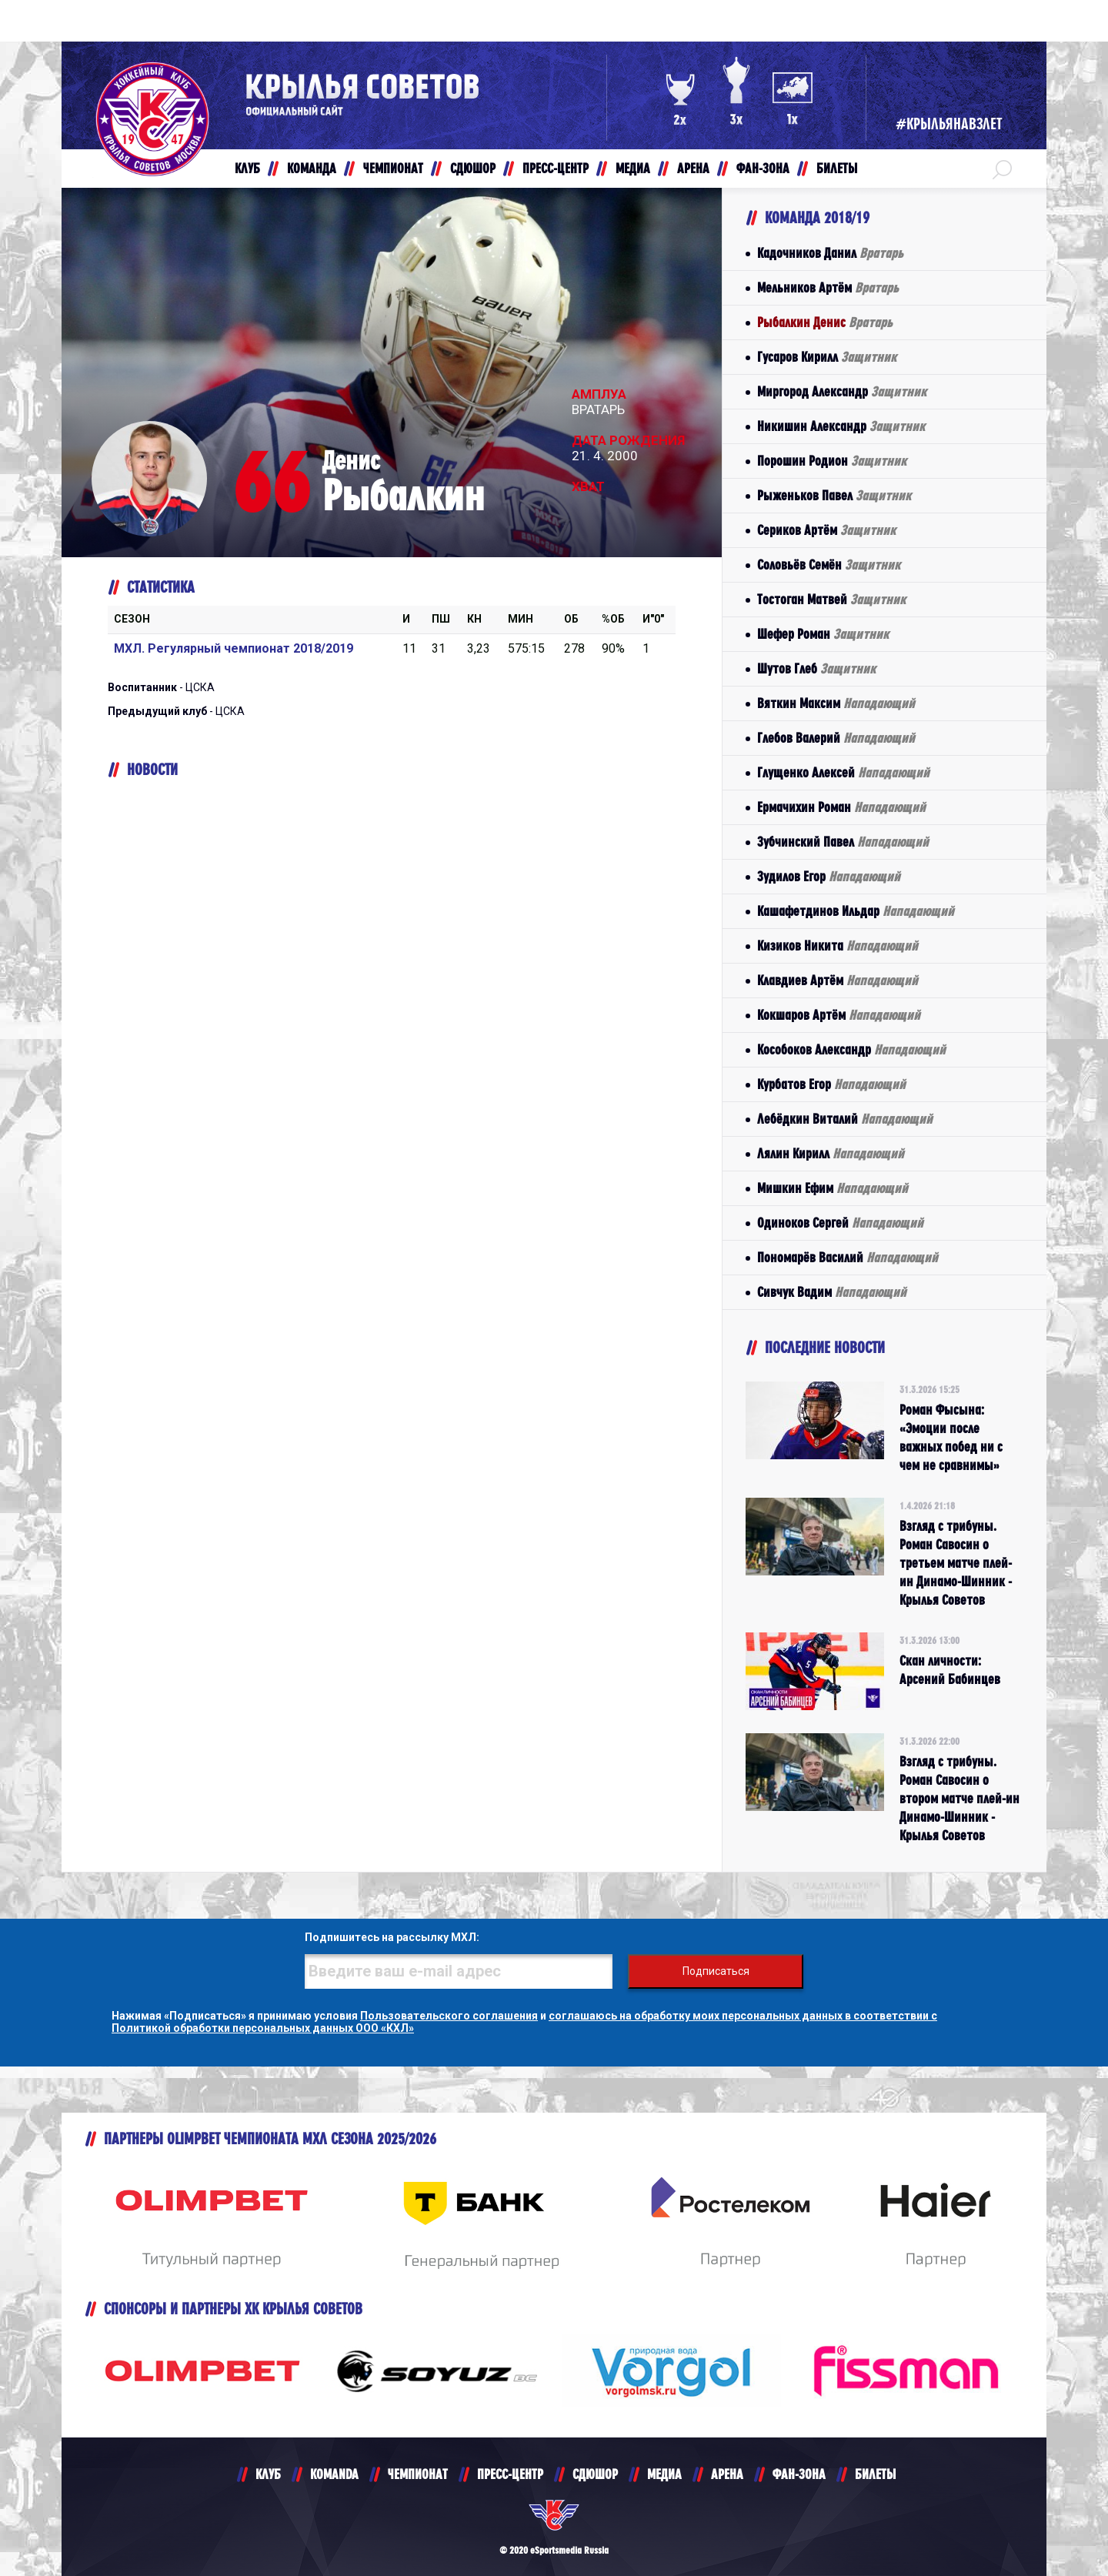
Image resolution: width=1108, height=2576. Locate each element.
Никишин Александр (841, 426)
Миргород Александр (841, 391)
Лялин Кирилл (830, 1153)
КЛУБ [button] (247, 168)
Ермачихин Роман (841, 807)
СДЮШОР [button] (473, 168)
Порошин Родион (831, 460)
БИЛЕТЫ (875, 2474)
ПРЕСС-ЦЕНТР (510, 2474)
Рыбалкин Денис (825, 322)
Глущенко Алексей (843, 772)
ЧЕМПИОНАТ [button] (393, 168)
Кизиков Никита (837, 945)
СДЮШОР (595, 2474)
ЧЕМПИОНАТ (418, 2474)
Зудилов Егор (828, 876)
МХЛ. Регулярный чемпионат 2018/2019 (233, 648)
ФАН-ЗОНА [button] (762, 168)
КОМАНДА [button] (311, 168)
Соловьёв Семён (828, 564)
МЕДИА (664, 2474)
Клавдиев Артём (837, 980)
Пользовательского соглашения (449, 2016)
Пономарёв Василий (847, 1257)
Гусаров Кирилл (826, 356)
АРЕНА (727, 2474)
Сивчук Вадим (831, 1292)
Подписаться (715, 1971)
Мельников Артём (828, 287)
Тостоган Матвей (831, 599)
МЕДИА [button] (633, 168)
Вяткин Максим (836, 703)
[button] (1002, 168)
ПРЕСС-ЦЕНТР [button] (555, 168)
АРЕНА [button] (693, 168)
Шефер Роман (823, 633)
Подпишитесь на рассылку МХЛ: (392, 1937)
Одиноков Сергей (840, 1222)
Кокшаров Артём (838, 1014)
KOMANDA (334, 2474)
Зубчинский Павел (843, 841)
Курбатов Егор (831, 1084)
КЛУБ (268, 2474)
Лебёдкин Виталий (845, 1118)
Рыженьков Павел (834, 495)
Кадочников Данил (830, 253)
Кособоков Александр (851, 1049)
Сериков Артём (826, 530)
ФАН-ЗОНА (799, 2474)
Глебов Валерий (836, 737)
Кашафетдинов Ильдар (855, 911)
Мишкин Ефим (832, 1188)
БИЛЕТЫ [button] (836, 168)
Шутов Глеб (816, 668)
